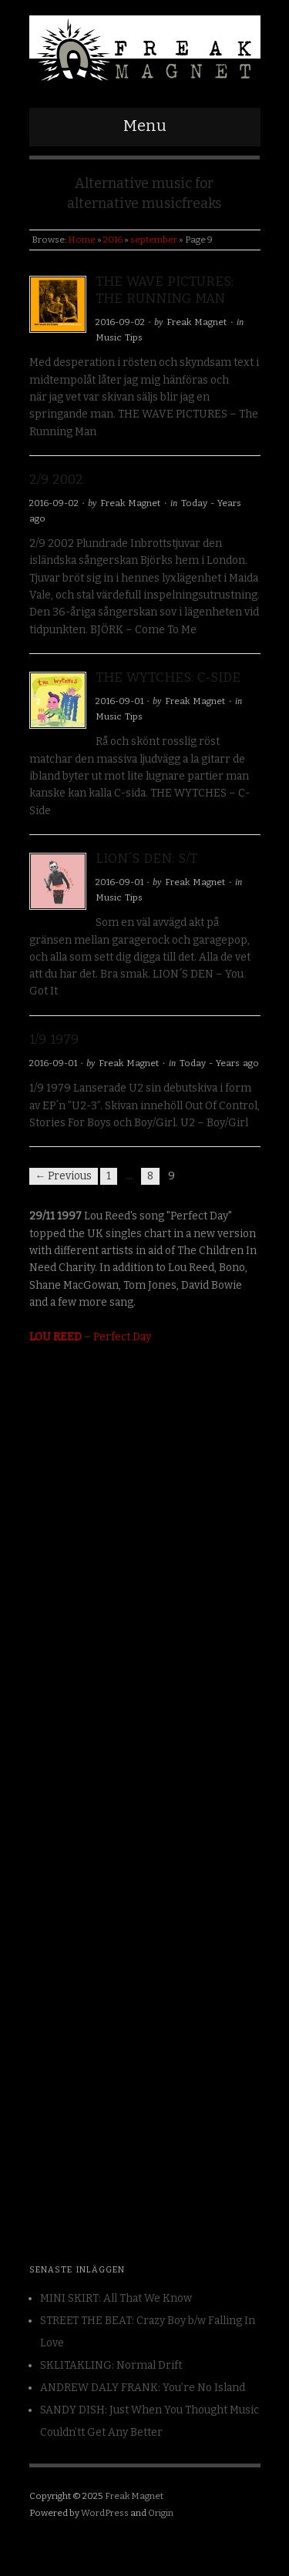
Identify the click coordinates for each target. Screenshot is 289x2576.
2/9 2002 (56, 479)
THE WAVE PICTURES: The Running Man (165, 290)
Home (82, 239)
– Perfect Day (90, 1336)
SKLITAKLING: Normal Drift (111, 2365)
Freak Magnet (196, 322)
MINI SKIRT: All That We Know (116, 2298)
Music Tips (119, 337)
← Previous (63, 1175)
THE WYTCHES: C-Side (168, 677)
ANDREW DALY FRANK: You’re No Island (142, 2387)
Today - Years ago (219, 1063)
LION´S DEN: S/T (146, 858)
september (153, 239)
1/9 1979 (54, 1039)
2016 (113, 239)
